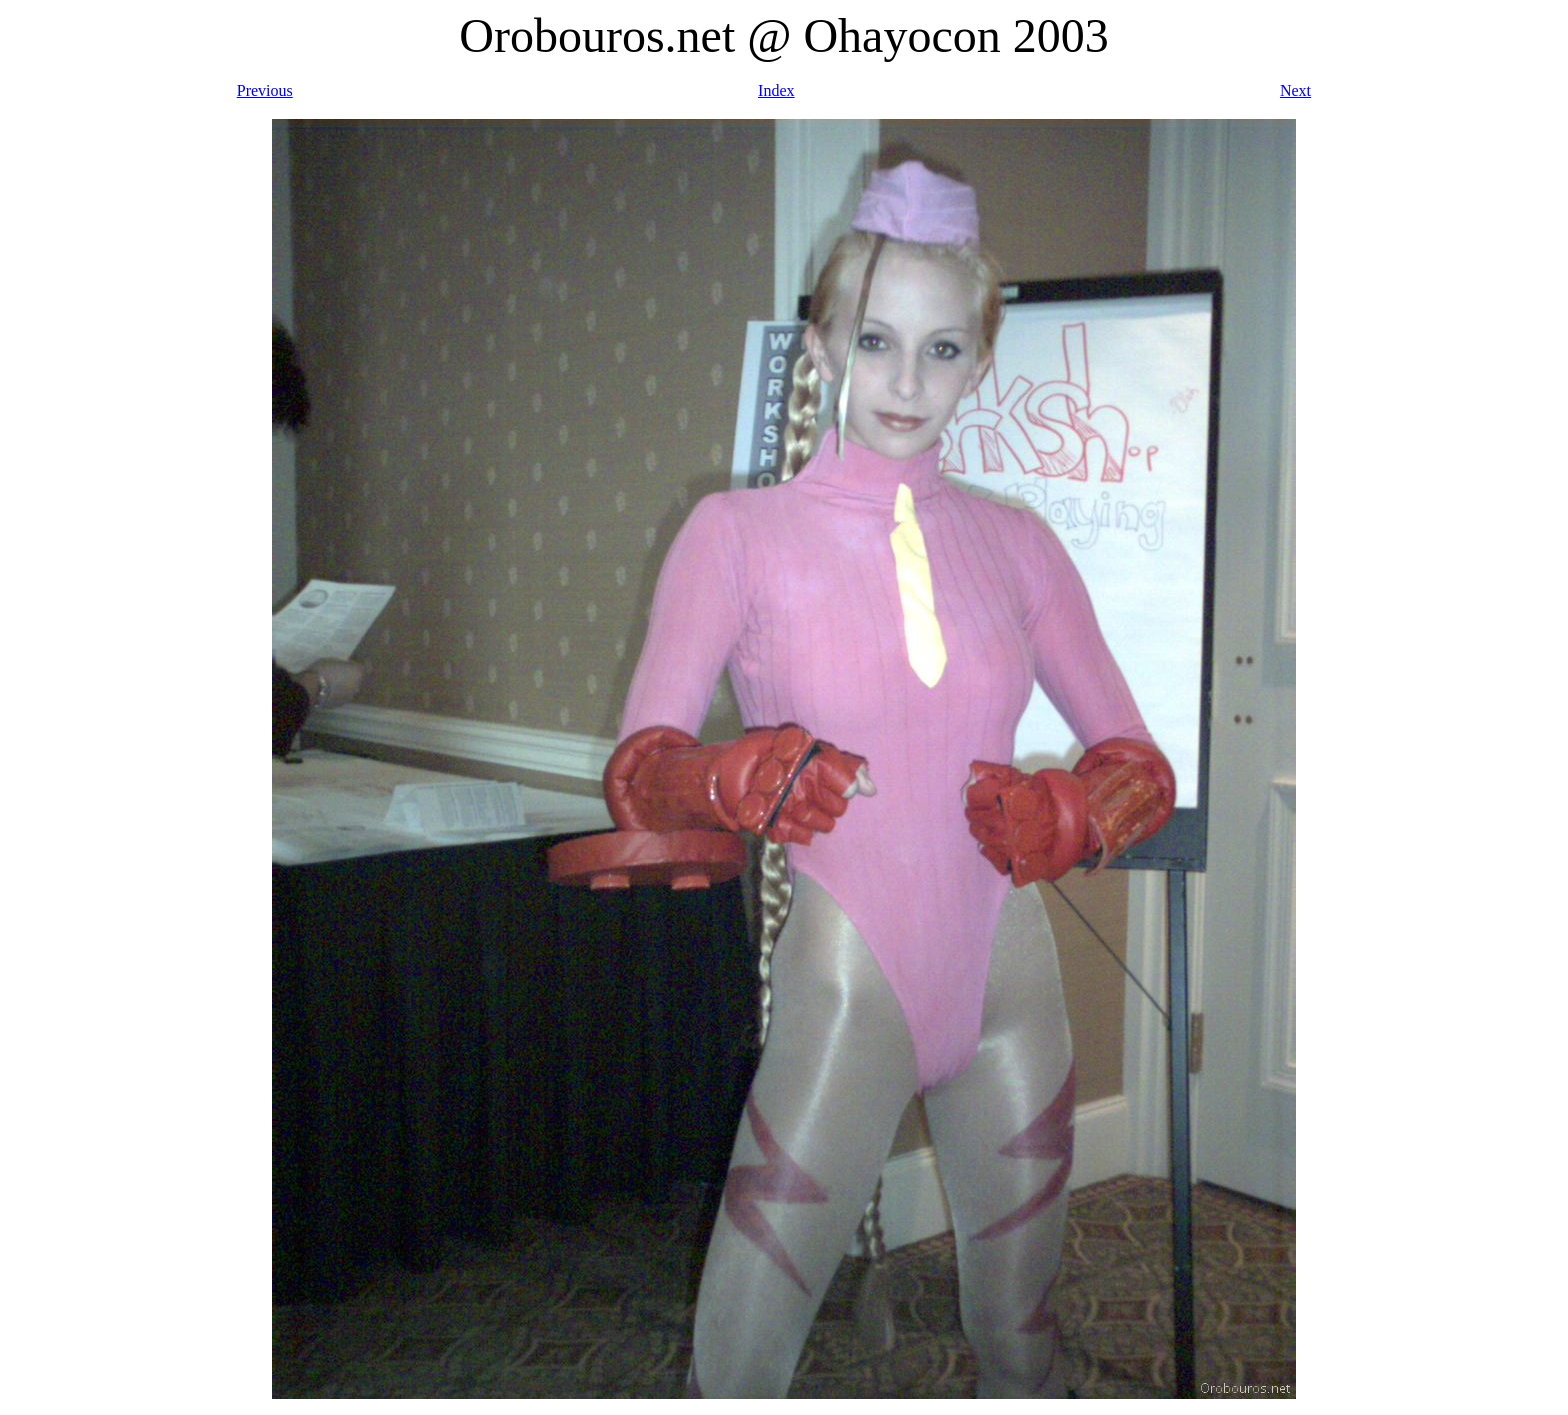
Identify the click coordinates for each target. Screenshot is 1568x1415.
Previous (265, 90)
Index (776, 90)
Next (1295, 90)
